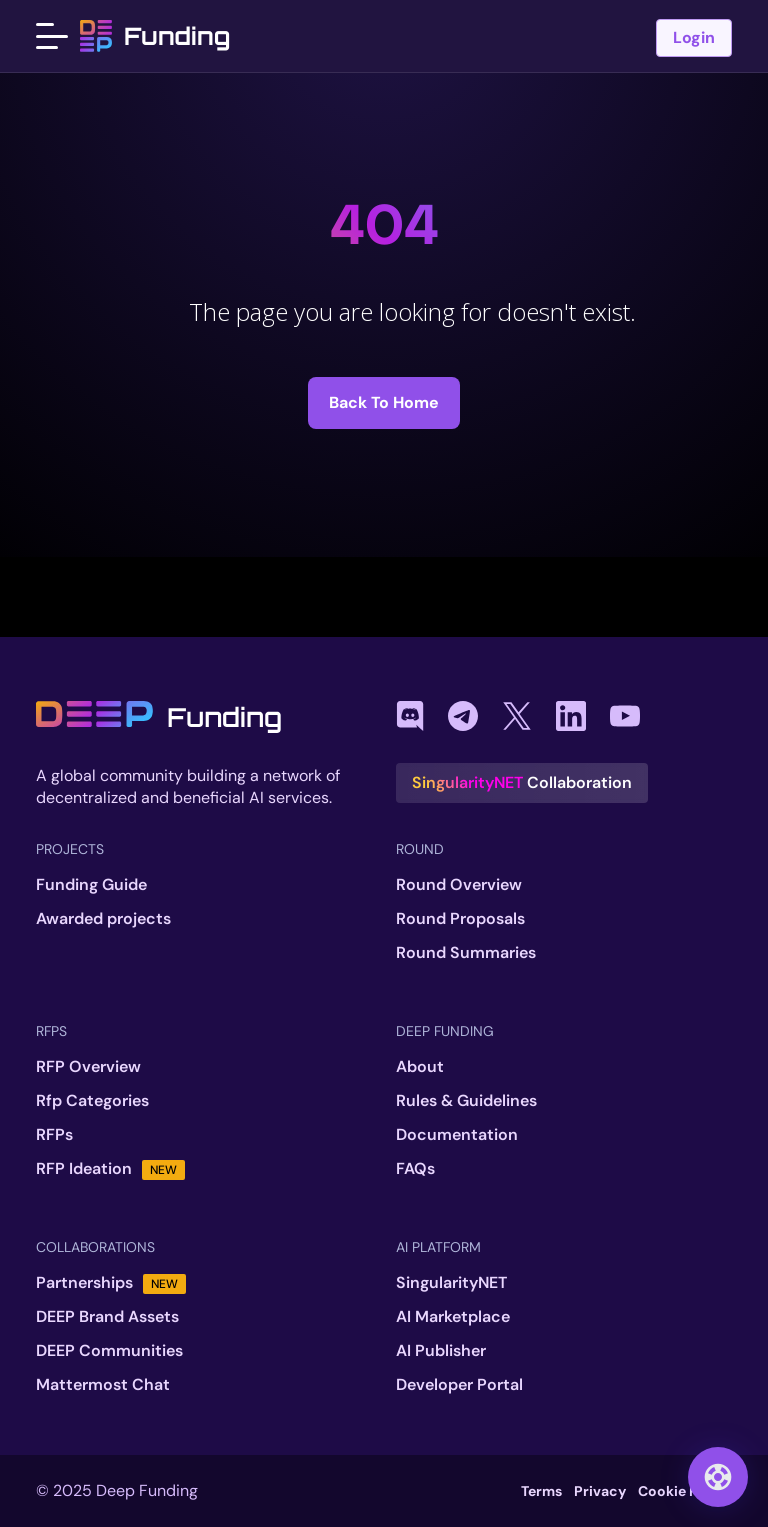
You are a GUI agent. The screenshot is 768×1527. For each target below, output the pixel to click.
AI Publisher (441, 1351)
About (420, 1067)
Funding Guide (91, 885)
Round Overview (459, 885)
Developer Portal (459, 1385)
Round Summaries (466, 953)
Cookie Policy (685, 1491)
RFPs (54, 1135)
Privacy (600, 1491)
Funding (155, 36)
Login (694, 38)
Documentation (457, 1135)
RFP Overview (88, 1067)
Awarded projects (103, 919)
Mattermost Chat (103, 1385)
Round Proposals (460, 919)
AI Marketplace (453, 1317)
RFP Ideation (110, 1169)
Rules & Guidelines (466, 1101)
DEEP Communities (109, 1351)
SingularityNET (451, 1283)
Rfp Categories (92, 1101)
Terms (541, 1491)
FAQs (415, 1169)
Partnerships (111, 1283)
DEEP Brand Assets (107, 1317)
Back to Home (384, 402)
